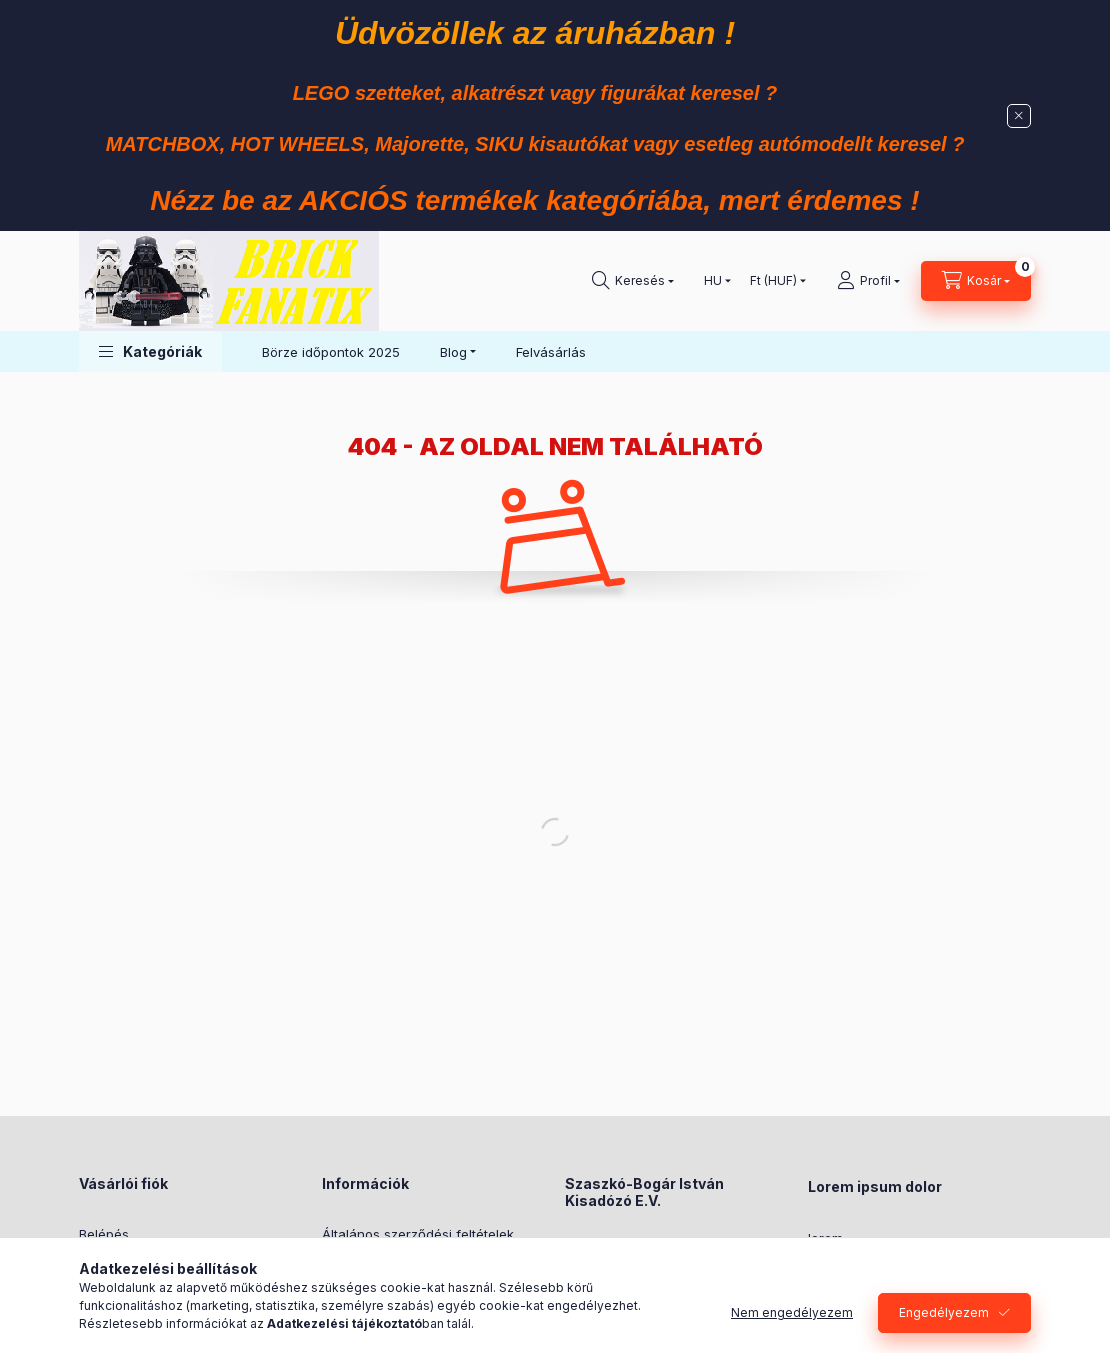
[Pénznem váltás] (773, 281)
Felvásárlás (551, 352)
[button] (150, 351)
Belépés (104, 1234)
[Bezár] (1019, 116)
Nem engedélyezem (792, 1314)
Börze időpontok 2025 (331, 352)
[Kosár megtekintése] (976, 281)
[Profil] (868, 281)
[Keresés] (633, 281)
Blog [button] (453, 352)
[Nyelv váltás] (713, 281)
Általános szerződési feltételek (418, 1234)
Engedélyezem (944, 1314)
